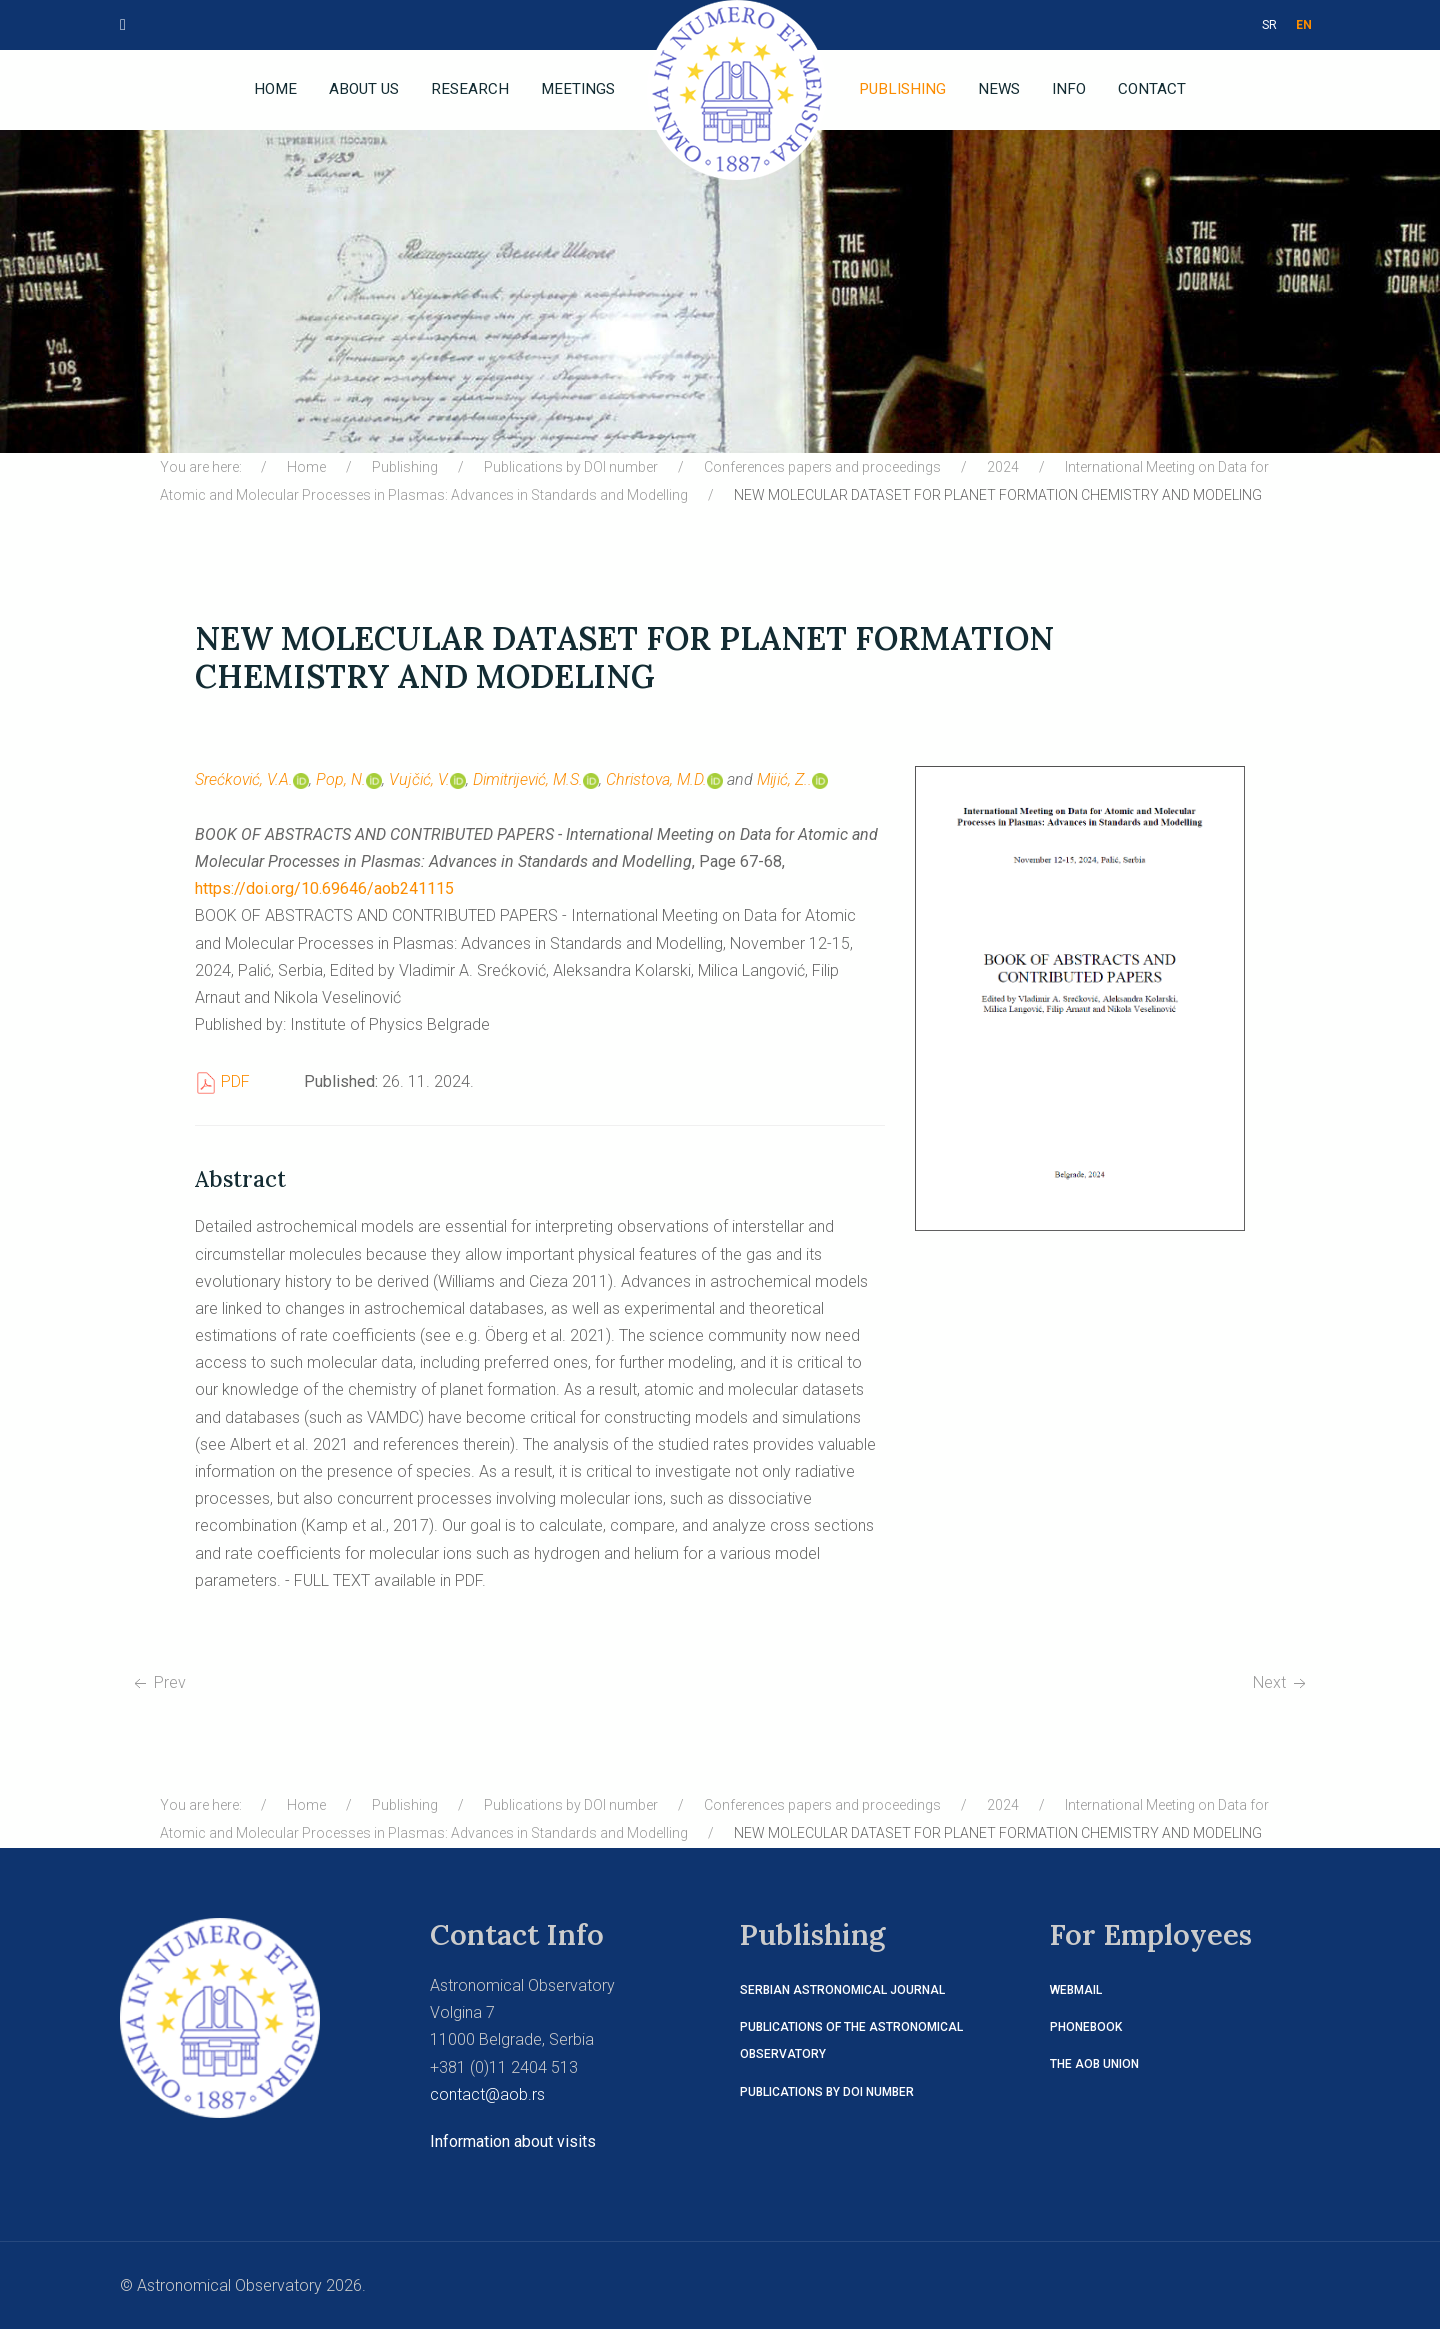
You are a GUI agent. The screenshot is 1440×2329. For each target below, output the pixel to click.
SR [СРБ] (1269, 25)
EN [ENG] (1304, 25)
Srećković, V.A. (252, 779)
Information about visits (513, 2141)
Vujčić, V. (427, 779)
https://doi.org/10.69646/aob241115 (324, 888)
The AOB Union (1094, 2064)
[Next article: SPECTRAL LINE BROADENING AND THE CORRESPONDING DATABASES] (1281, 1682)
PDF (222, 1081)
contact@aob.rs (487, 2094)
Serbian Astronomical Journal (842, 1990)
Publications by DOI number (827, 2092)
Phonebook (1086, 2027)
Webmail (1076, 1990)
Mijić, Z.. (792, 779)
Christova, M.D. (664, 779)
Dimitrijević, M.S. (536, 779)
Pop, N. (349, 779)
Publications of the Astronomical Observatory (851, 2040)
